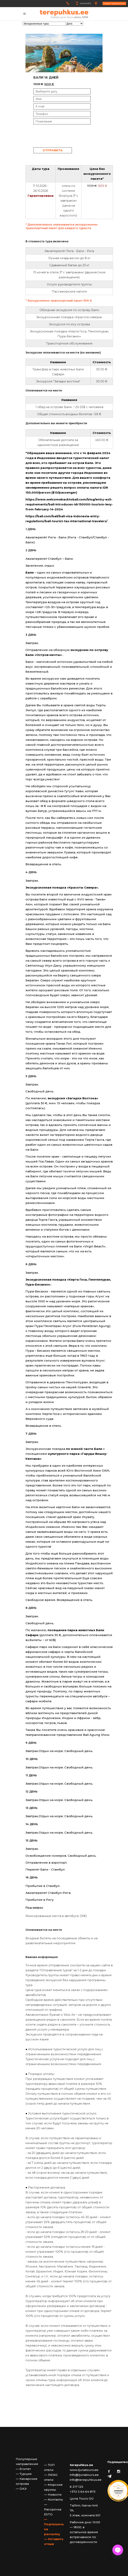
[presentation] (63, 133)
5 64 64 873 (85, 3)
